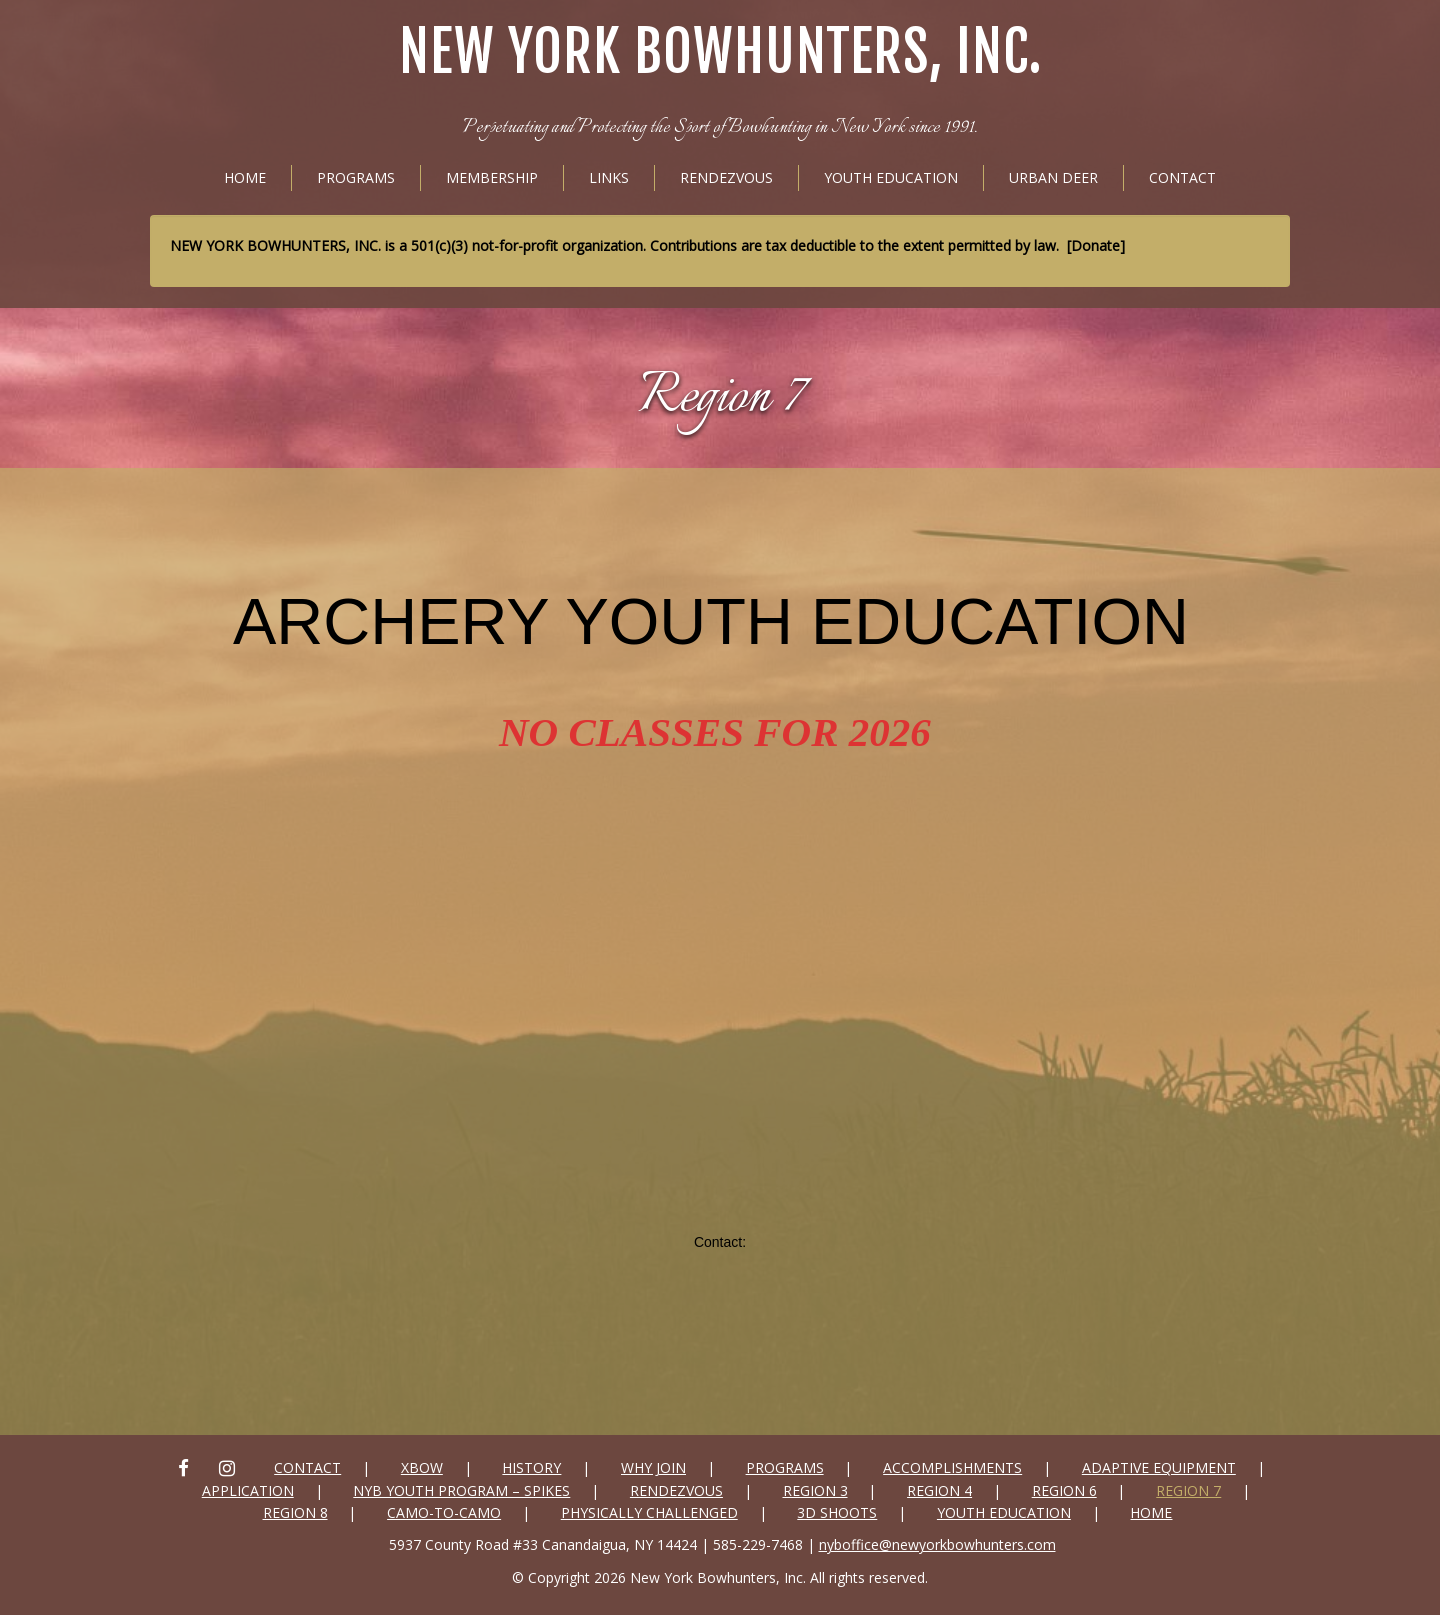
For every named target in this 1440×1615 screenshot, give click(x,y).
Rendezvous (726, 177)
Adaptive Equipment (1159, 1467)
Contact (1182, 177)
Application (248, 1490)
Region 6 (1064, 1490)
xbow (422, 1467)
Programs (356, 177)
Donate (1095, 245)
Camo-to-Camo (444, 1512)
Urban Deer (1053, 177)
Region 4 (939, 1490)
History (531, 1467)
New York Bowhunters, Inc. (720, 52)
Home (245, 177)
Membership (492, 177)
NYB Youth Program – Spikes (461, 1490)
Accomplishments (952, 1467)
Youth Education (891, 177)
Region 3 (815, 1490)
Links (609, 177)
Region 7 (720, 398)
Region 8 (295, 1512)
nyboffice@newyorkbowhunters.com (937, 1544)
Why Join (653, 1467)
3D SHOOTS (837, 1512)
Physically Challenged (649, 1512)
